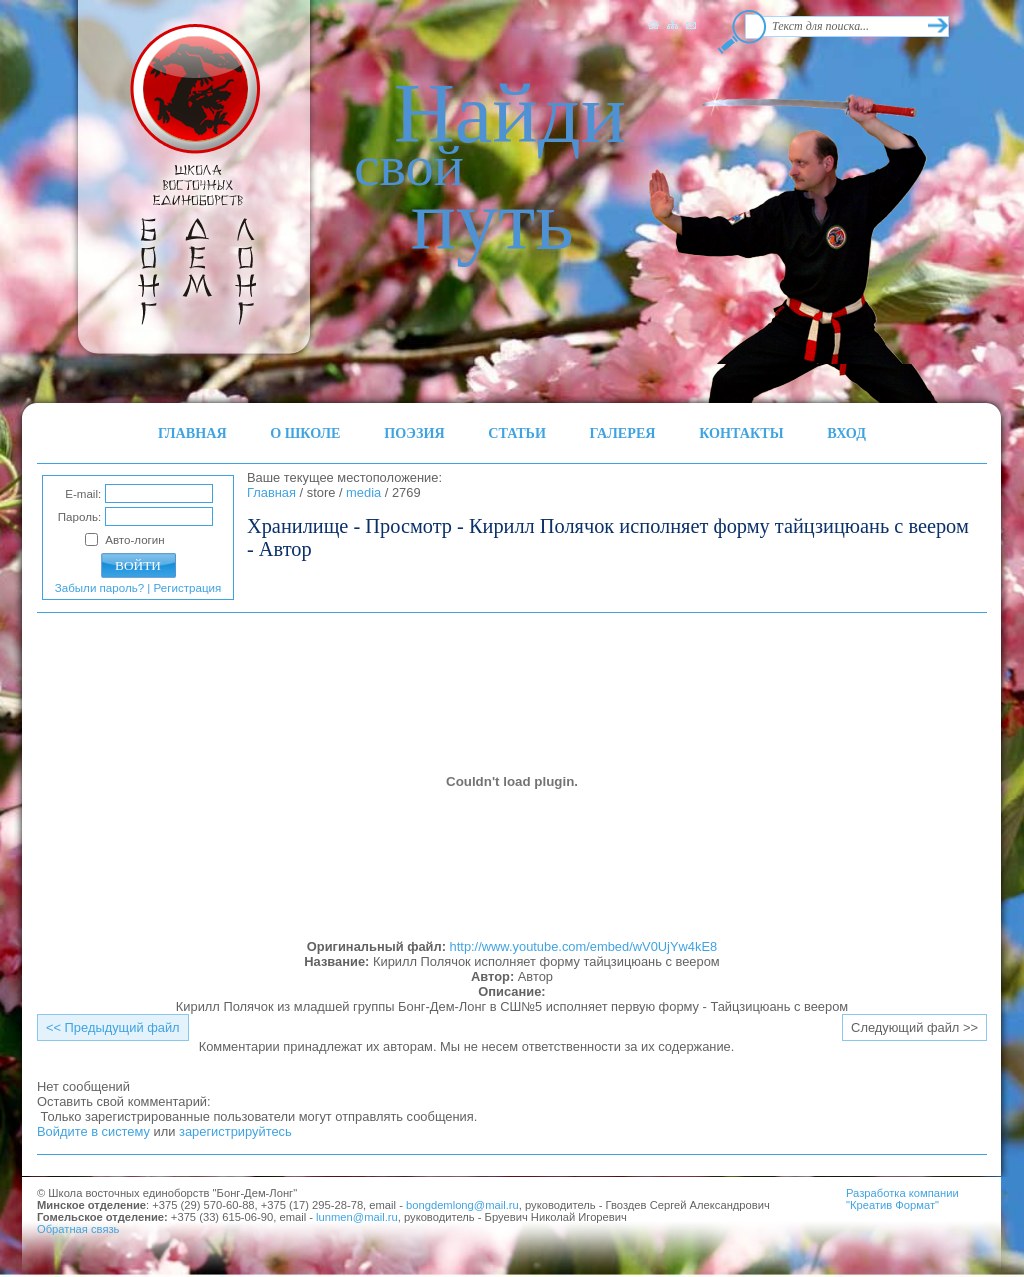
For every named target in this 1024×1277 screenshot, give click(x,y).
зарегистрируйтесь (235, 1131)
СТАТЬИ (517, 433)
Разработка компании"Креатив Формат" (902, 1199)
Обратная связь (78, 1229)
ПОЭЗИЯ (414, 433)
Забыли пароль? (99, 588)
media (363, 492)
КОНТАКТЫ (741, 433)
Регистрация (188, 588)
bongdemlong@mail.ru (462, 1205)
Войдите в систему (93, 1131)
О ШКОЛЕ (305, 433)
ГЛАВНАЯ (192, 433)
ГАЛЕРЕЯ (623, 433)
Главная (271, 492)
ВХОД (846, 433)
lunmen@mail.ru (357, 1217)
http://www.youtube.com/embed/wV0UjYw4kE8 (584, 946)
